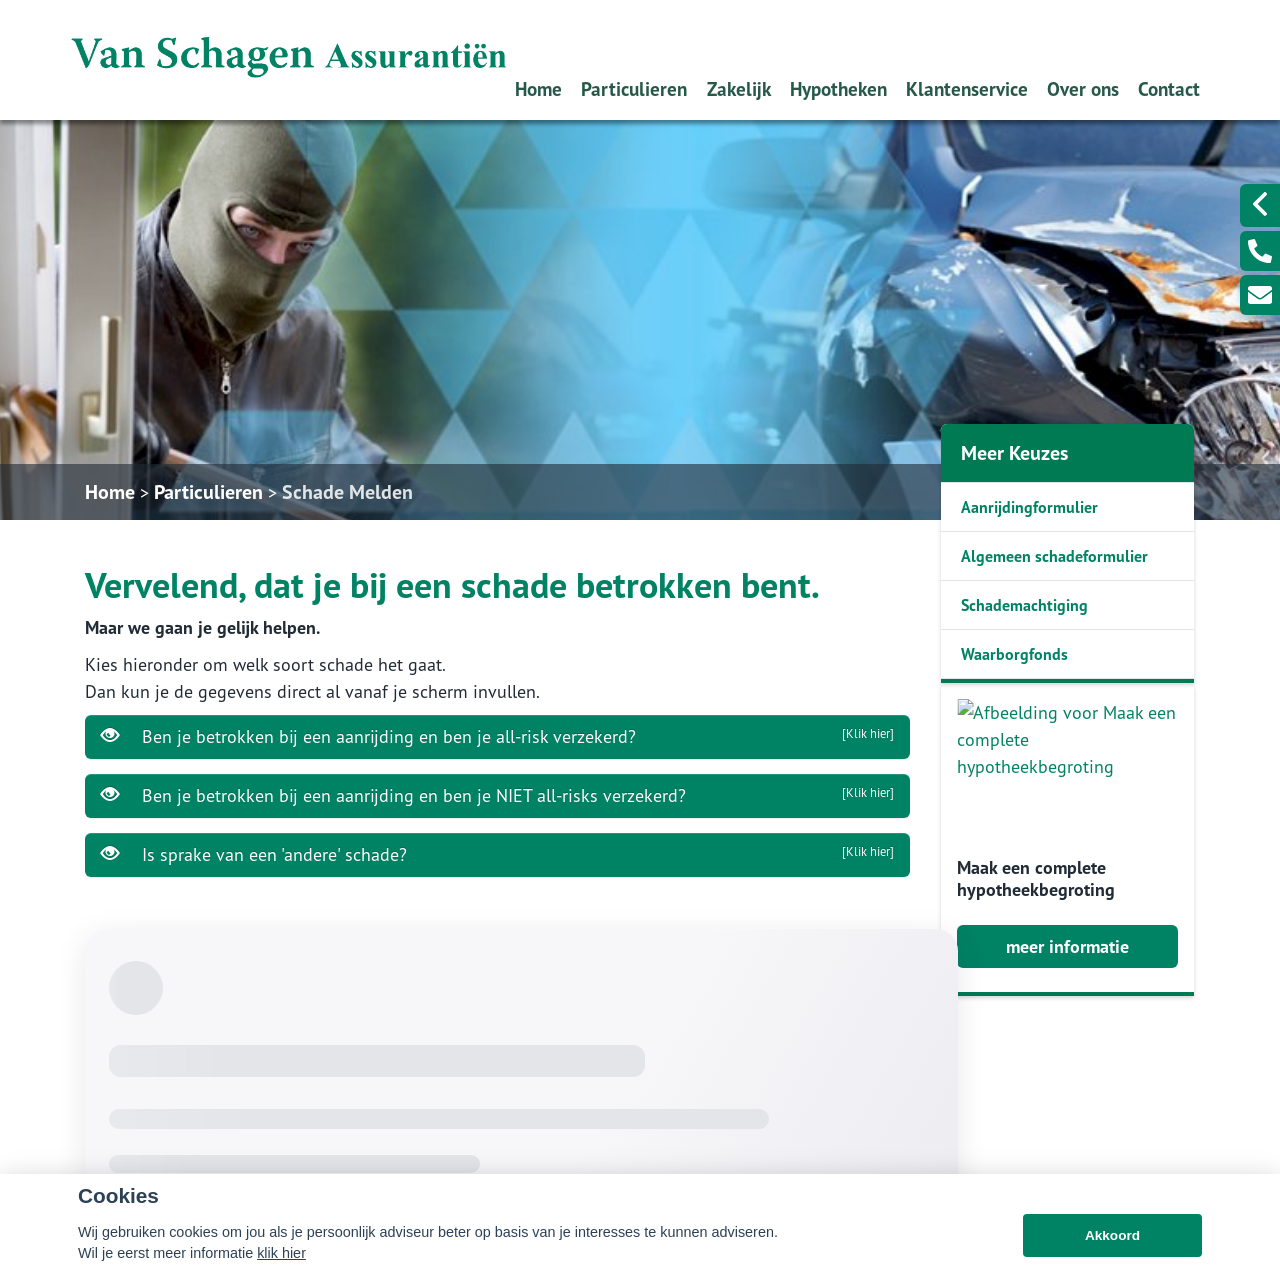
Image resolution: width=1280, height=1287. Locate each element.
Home (538, 88)
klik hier (281, 1271)
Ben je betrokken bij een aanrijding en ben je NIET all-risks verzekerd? (497, 795)
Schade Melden (347, 492)
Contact (1169, 88)
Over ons (1083, 88)
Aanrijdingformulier (1029, 507)
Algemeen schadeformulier (1054, 556)
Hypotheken (838, 88)
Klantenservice (967, 88)
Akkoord (1112, 1253)
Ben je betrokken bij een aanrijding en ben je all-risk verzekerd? (497, 736)
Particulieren (634, 88)
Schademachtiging (1024, 605)
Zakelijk (739, 88)
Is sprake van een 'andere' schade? (497, 854)
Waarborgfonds (1014, 654)
